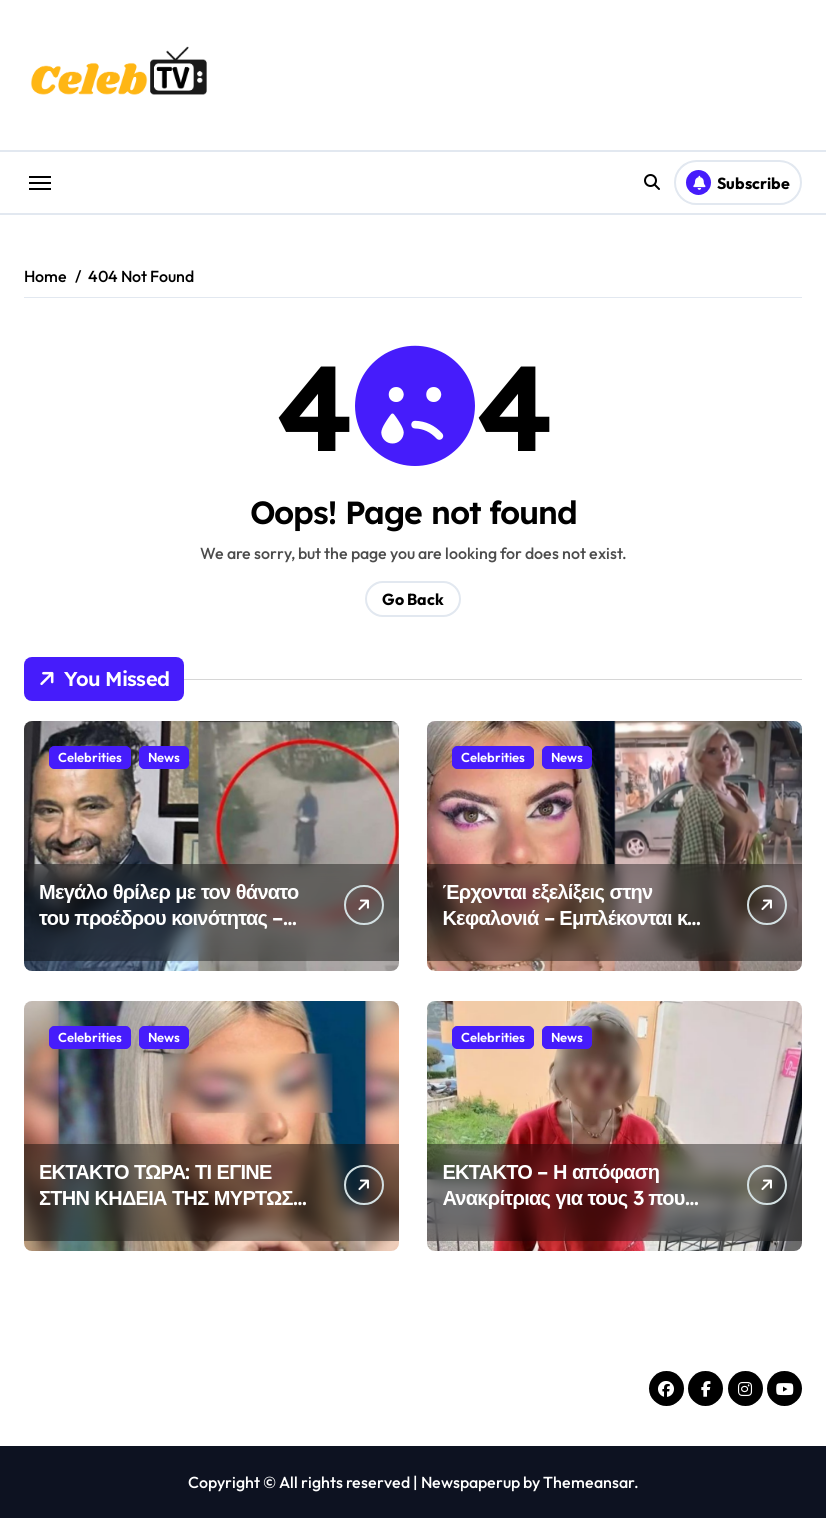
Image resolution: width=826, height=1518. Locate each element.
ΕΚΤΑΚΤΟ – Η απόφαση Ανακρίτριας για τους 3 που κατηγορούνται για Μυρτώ (563, 1197)
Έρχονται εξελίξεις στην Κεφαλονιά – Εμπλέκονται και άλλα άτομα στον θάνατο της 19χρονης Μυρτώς (572, 930)
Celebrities (90, 757)
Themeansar (588, 1482)
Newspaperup (470, 1482)
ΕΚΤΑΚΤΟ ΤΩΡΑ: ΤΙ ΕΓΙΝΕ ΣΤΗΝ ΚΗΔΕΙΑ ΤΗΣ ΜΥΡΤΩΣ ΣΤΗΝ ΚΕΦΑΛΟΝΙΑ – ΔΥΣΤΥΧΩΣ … (166, 1210)
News (164, 757)
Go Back (413, 599)
